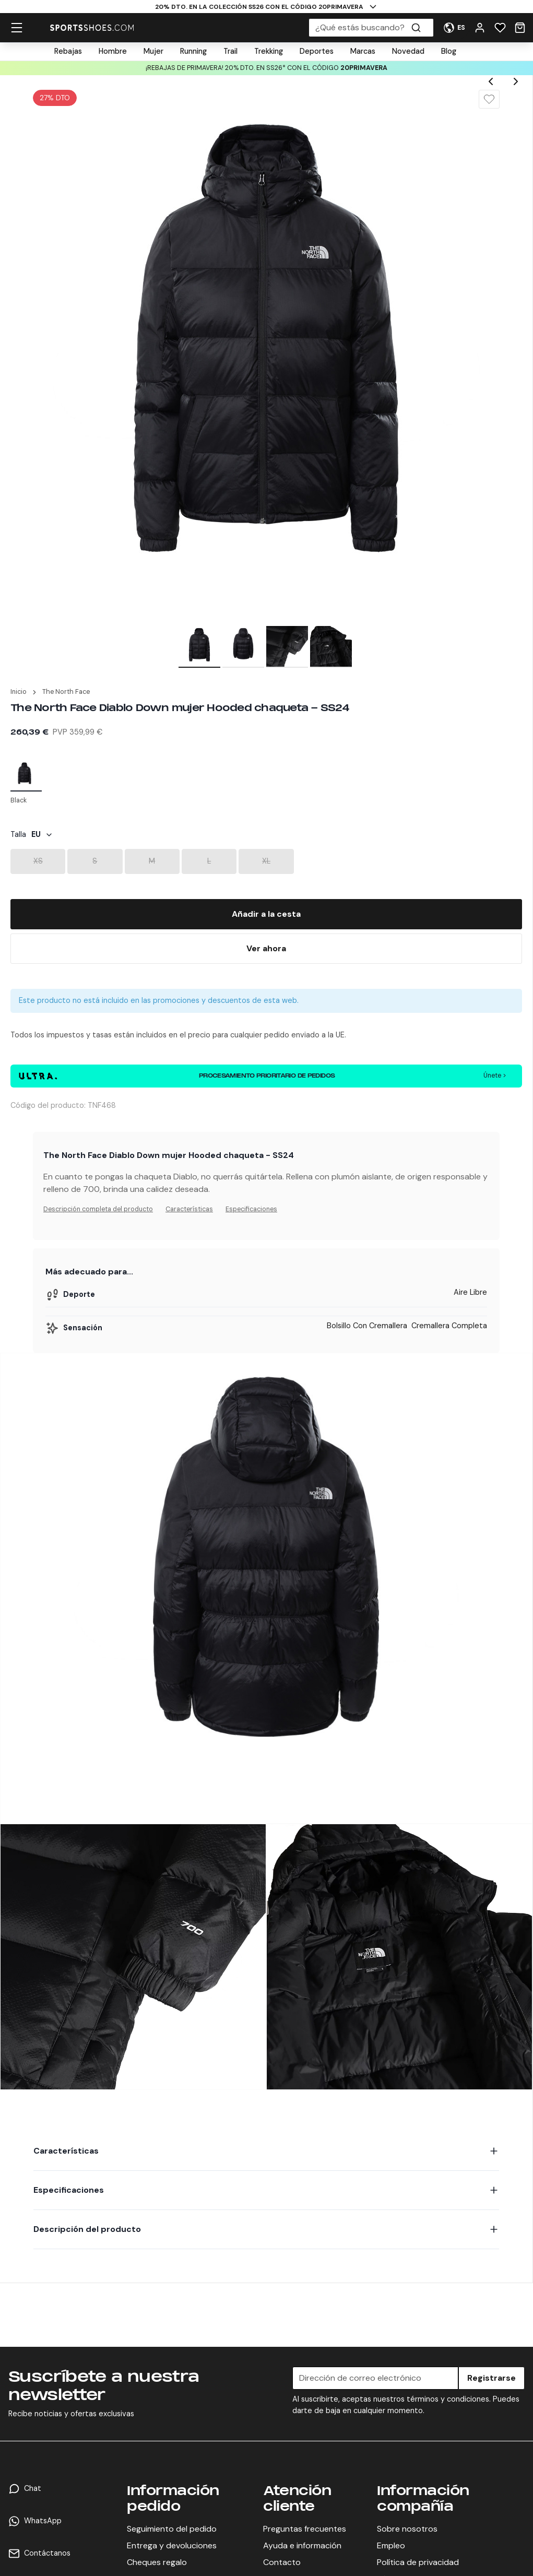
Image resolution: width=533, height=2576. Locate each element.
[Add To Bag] (266, 914)
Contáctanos (47, 2553)
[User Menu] (454, 27)
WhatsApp (43, 2520)
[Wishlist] (500, 28)
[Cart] (520, 28)
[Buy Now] (266, 948)
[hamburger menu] (16, 27)
